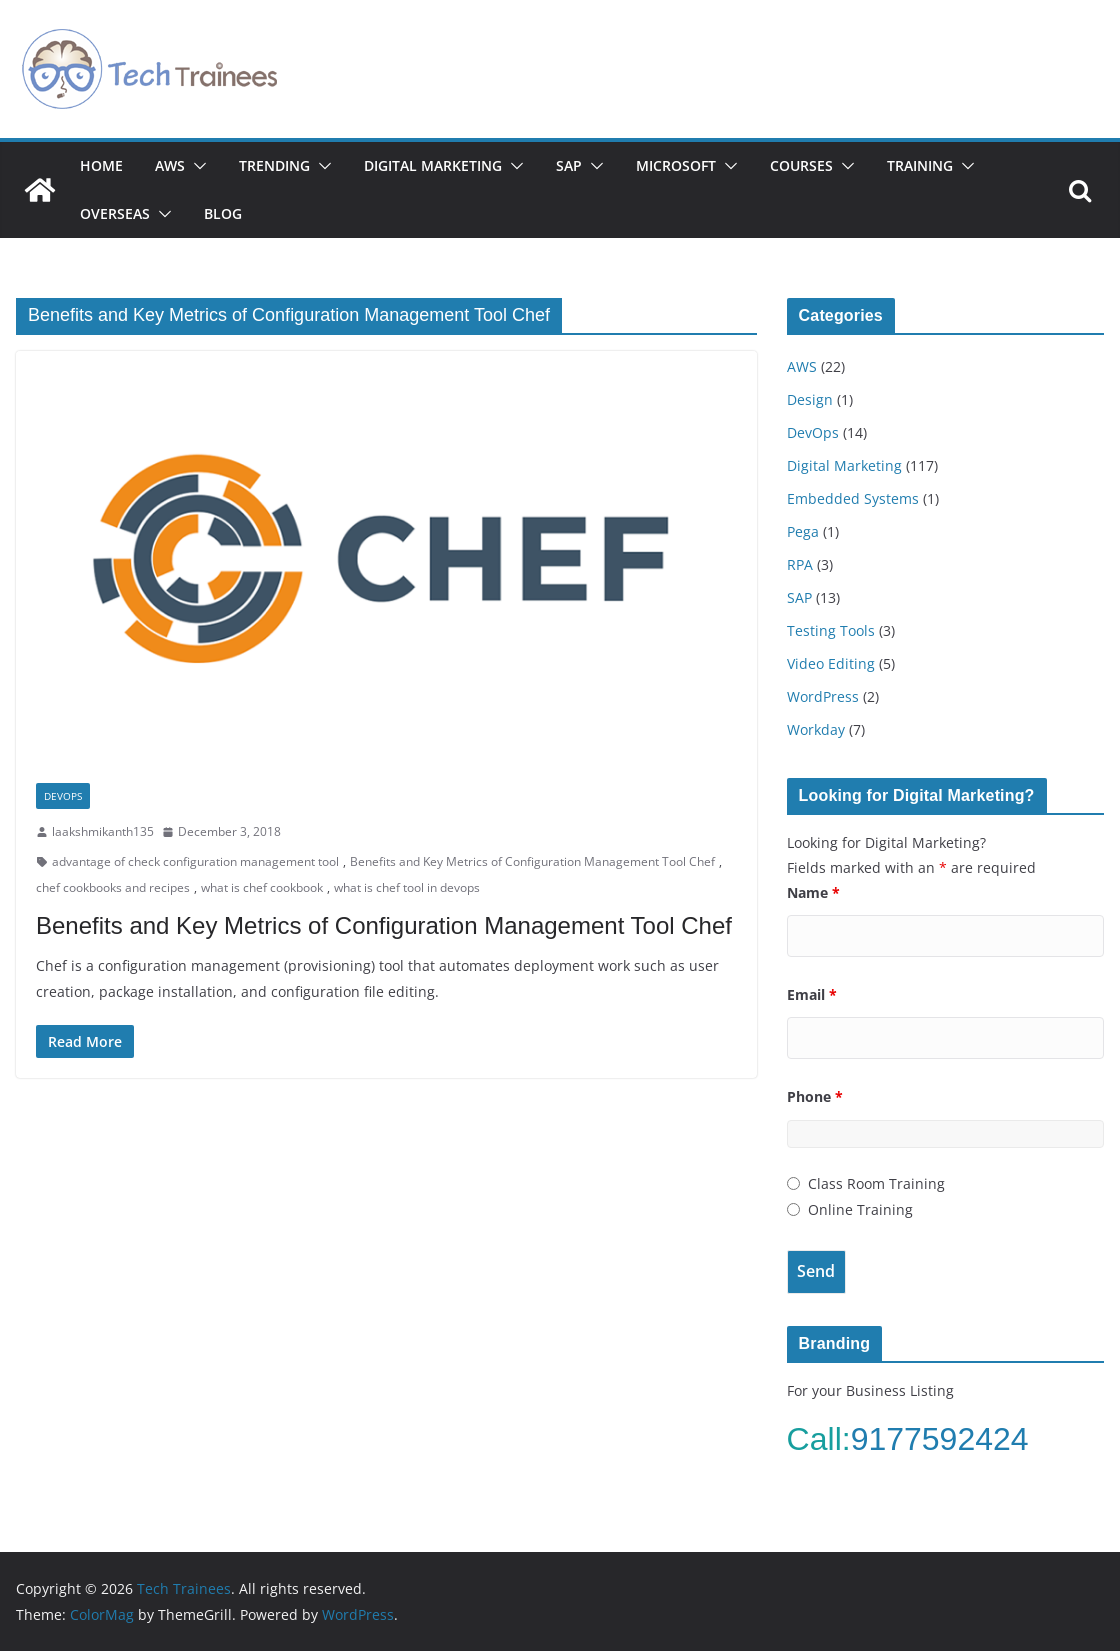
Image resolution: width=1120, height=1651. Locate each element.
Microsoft (676, 165)
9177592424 (944, 1439)
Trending (274, 165)
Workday (816, 729)
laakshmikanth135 (103, 831)
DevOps (63, 796)
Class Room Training (876, 1183)
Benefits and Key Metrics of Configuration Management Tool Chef (532, 861)
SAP (569, 165)
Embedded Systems (853, 498)
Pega (803, 531)
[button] (196, 166)
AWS (170, 165)
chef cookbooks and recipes (113, 887)
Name (813, 892)
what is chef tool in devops (407, 887)
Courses (801, 165)
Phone (815, 1096)
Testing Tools (831, 630)
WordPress (823, 696)
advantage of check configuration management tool (195, 861)
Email (812, 994)
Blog (223, 213)
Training (920, 165)
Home (101, 165)
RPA (800, 564)
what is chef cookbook (262, 887)
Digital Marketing (433, 165)
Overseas (115, 213)
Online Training (860, 1209)
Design (810, 399)
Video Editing (831, 663)
